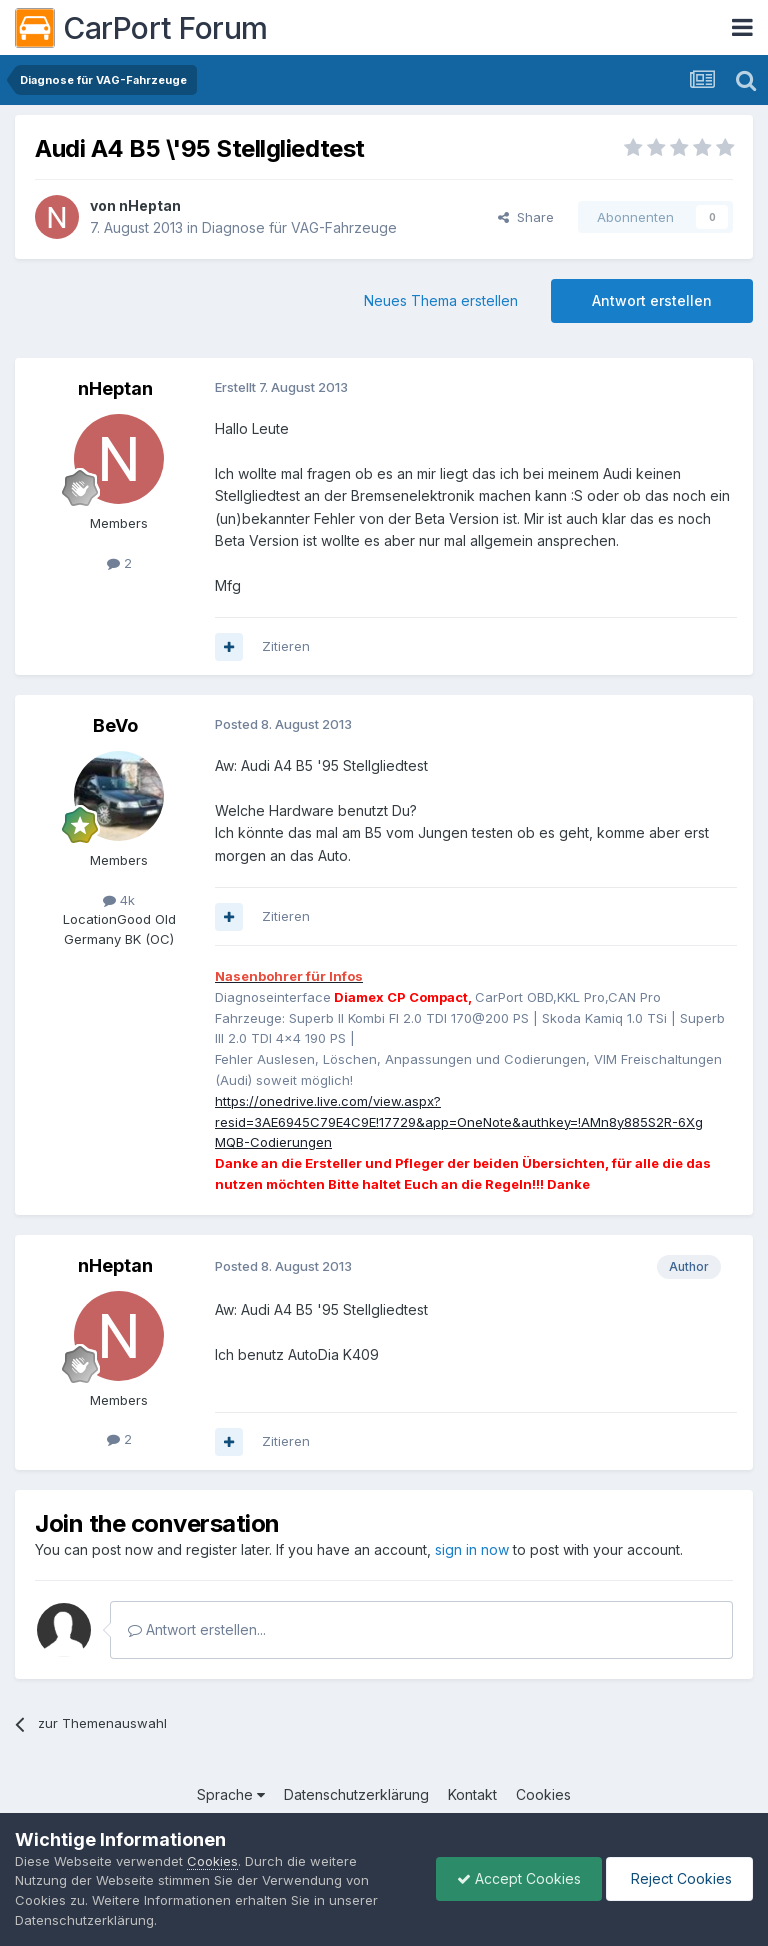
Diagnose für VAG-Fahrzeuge (299, 227)
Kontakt (472, 1794)
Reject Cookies (679, 1878)
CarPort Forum (141, 28)
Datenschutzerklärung (356, 1794)
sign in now (472, 1549)
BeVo (115, 725)
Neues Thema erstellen (441, 300)
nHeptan (150, 205)
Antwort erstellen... (197, 1629)
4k (119, 900)
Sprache (231, 1794)
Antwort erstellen (652, 300)
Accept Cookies (519, 1878)
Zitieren (286, 646)
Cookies (543, 1794)
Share (526, 217)
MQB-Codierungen (273, 1142)
